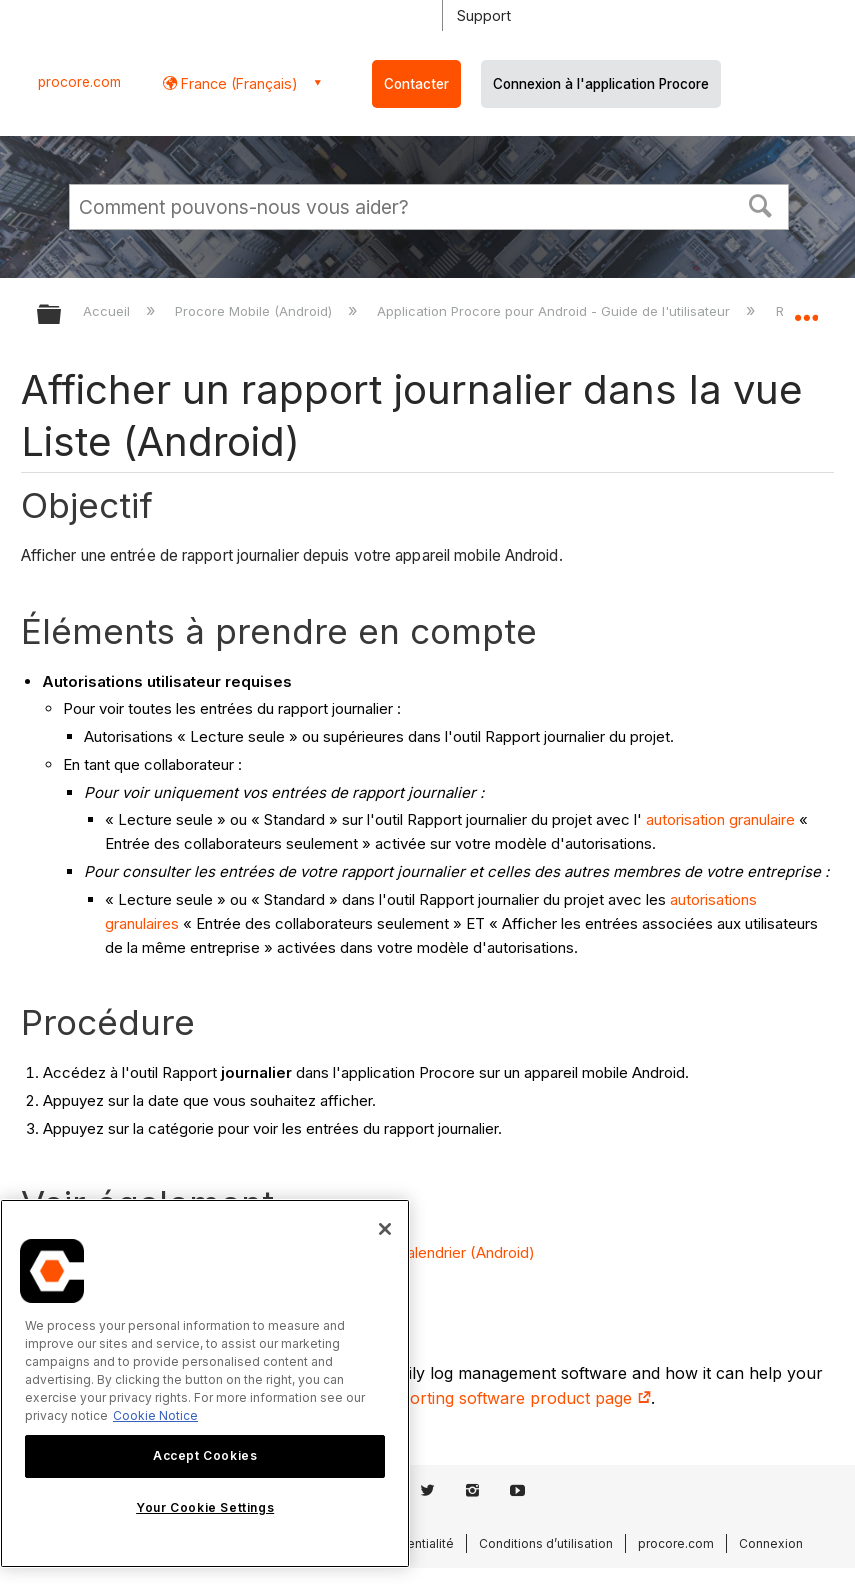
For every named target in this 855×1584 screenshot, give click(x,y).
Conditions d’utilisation (546, 1543)
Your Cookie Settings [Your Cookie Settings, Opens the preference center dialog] (205, 1507)
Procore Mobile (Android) (255, 311)
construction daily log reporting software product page (433, 1398)
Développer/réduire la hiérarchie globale (62, 315)
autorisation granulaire (720, 819)
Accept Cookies (205, 1455)
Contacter (416, 84)
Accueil (108, 311)
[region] (205, 1383)
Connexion (771, 1543)
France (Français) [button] (237, 83)
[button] (761, 204)
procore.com (79, 82)
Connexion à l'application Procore (601, 84)
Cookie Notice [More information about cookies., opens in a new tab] (155, 1415)
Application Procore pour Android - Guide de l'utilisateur (555, 311)
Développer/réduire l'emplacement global (806, 308)
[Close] (385, 1229)
